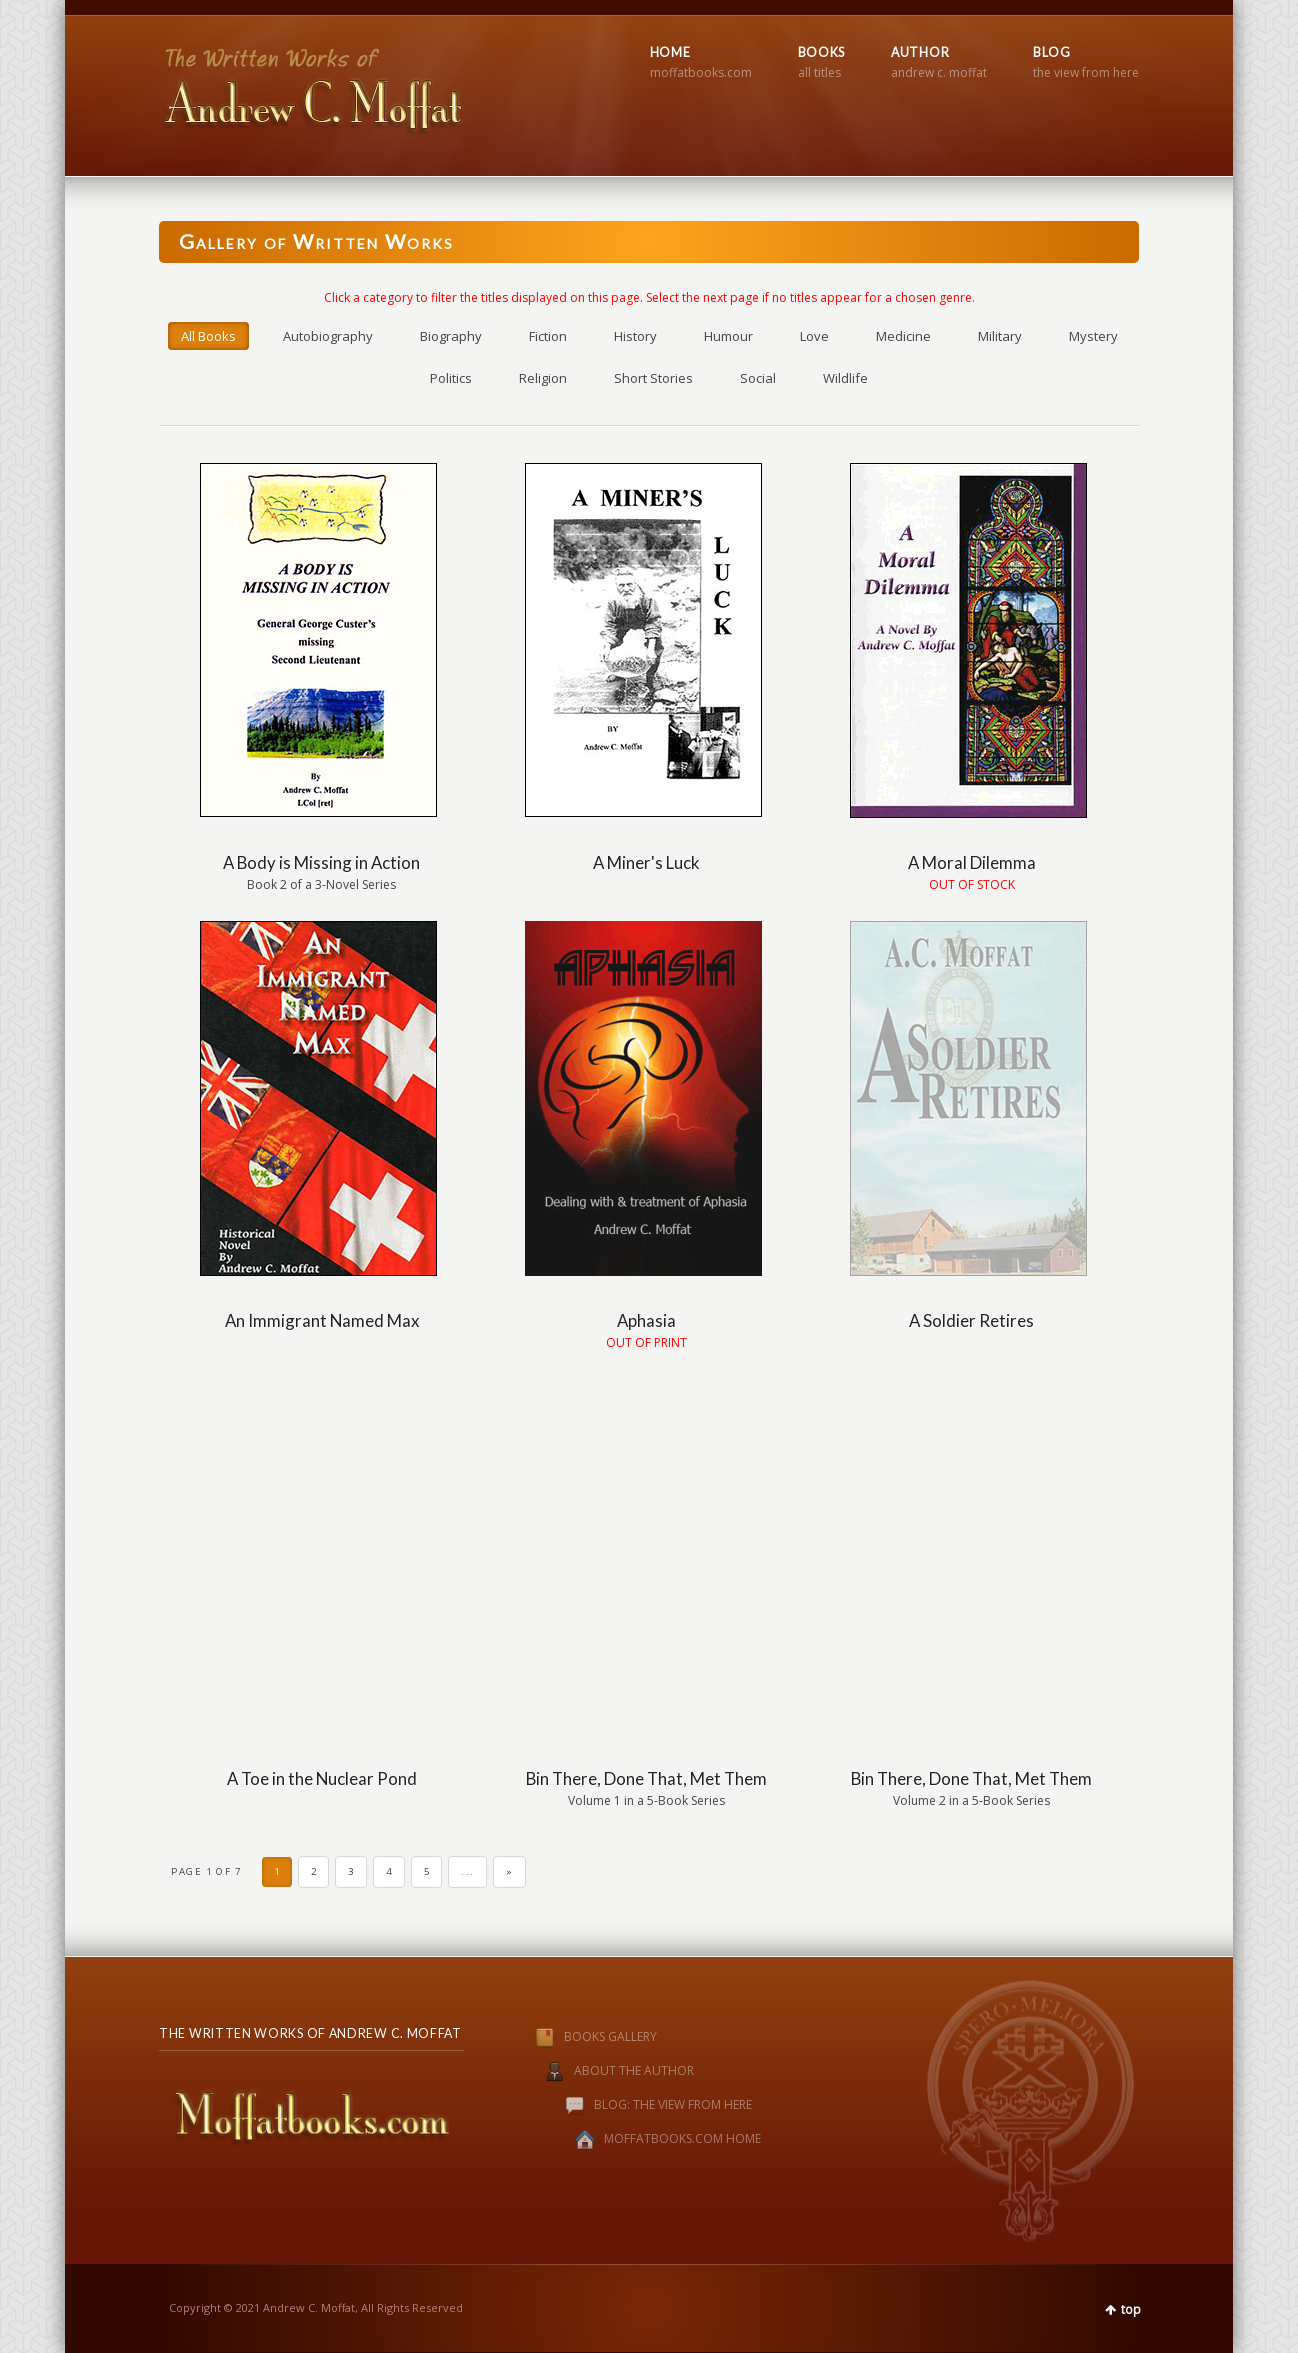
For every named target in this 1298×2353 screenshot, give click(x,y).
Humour (728, 336)
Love (814, 336)
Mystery (1093, 336)
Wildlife (845, 378)
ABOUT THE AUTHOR (634, 2070)
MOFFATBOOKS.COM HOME (682, 2138)
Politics (451, 378)
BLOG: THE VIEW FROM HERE (673, 2104)
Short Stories (653, 378)
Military (1000, 336)
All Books (208, 336)
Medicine (903, 336)
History (635, 336)
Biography (451, 336)
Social (758, 378)
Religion (543, 378)
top (1131, 2309)
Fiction (548, 336)
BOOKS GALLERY (575, 2036)
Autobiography (328, 336)
